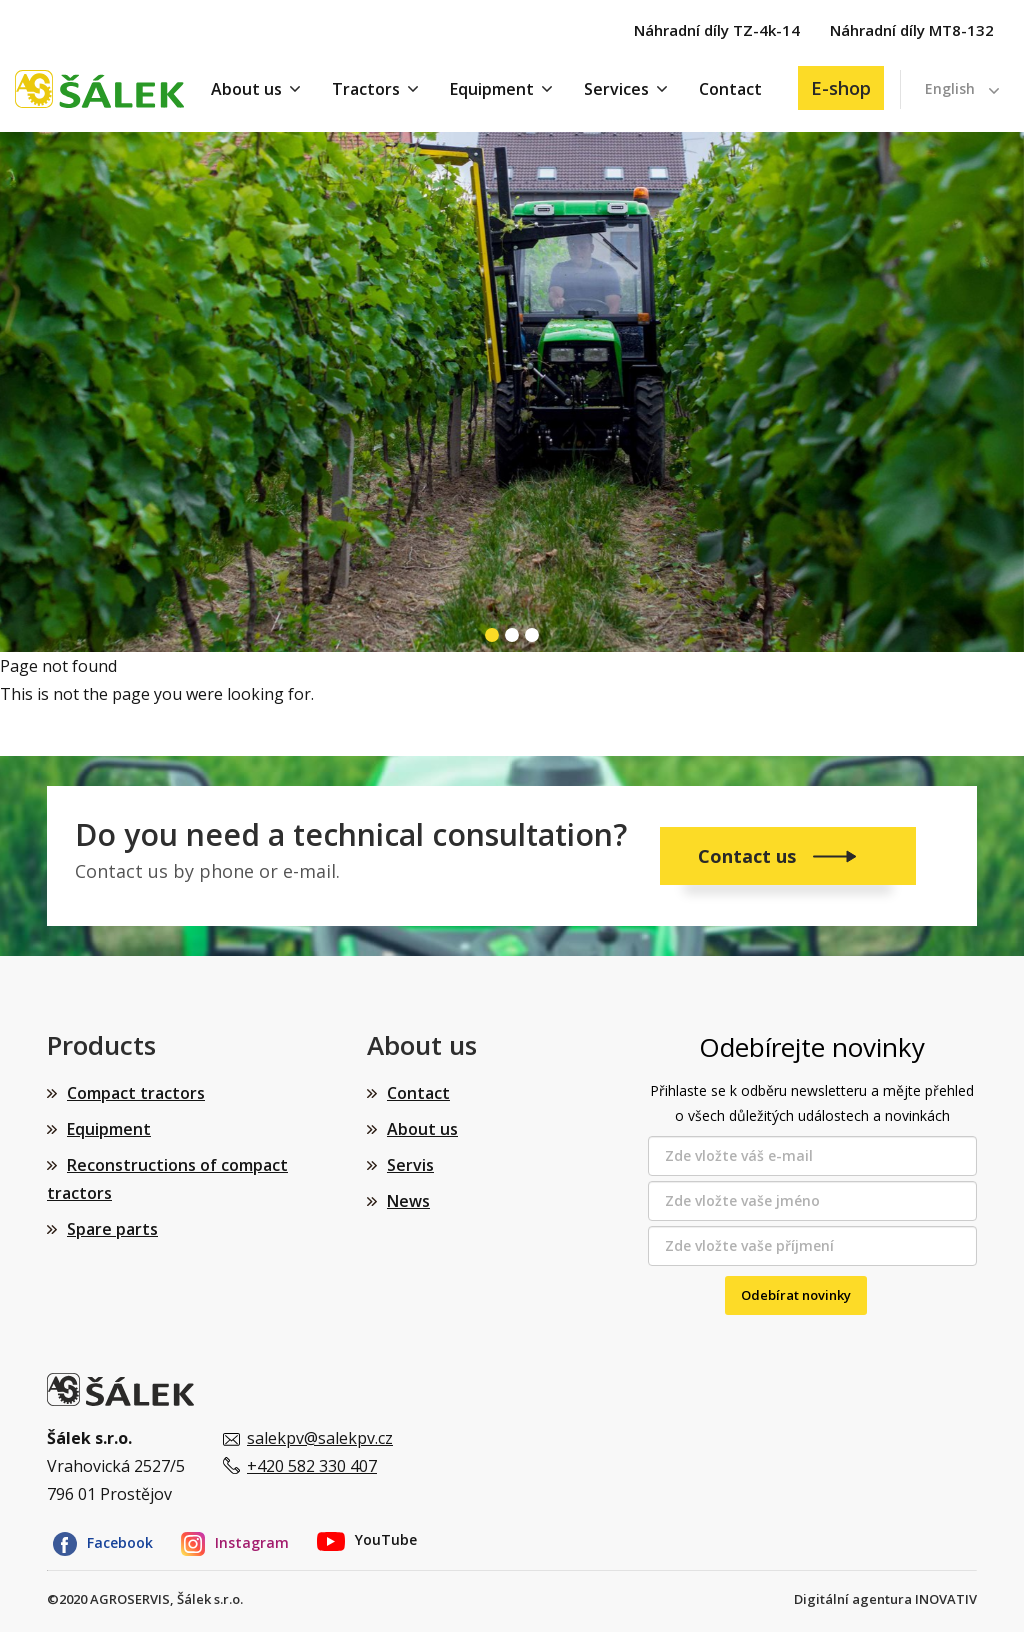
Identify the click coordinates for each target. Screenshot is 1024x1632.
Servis (410, 1165)
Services (616, 89)
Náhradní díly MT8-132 (912, 30)
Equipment (492, 89)
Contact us (749, 856)
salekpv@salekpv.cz (320, 1438)
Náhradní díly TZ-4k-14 (717, 30)
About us (246, 89)
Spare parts (112, 1229)
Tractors (366, 89)
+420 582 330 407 (312, 1466)
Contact (730, 89)
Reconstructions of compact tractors (167, 1179)
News (408, 1201)
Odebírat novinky (796, 1295)
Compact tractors (136, 1093)
